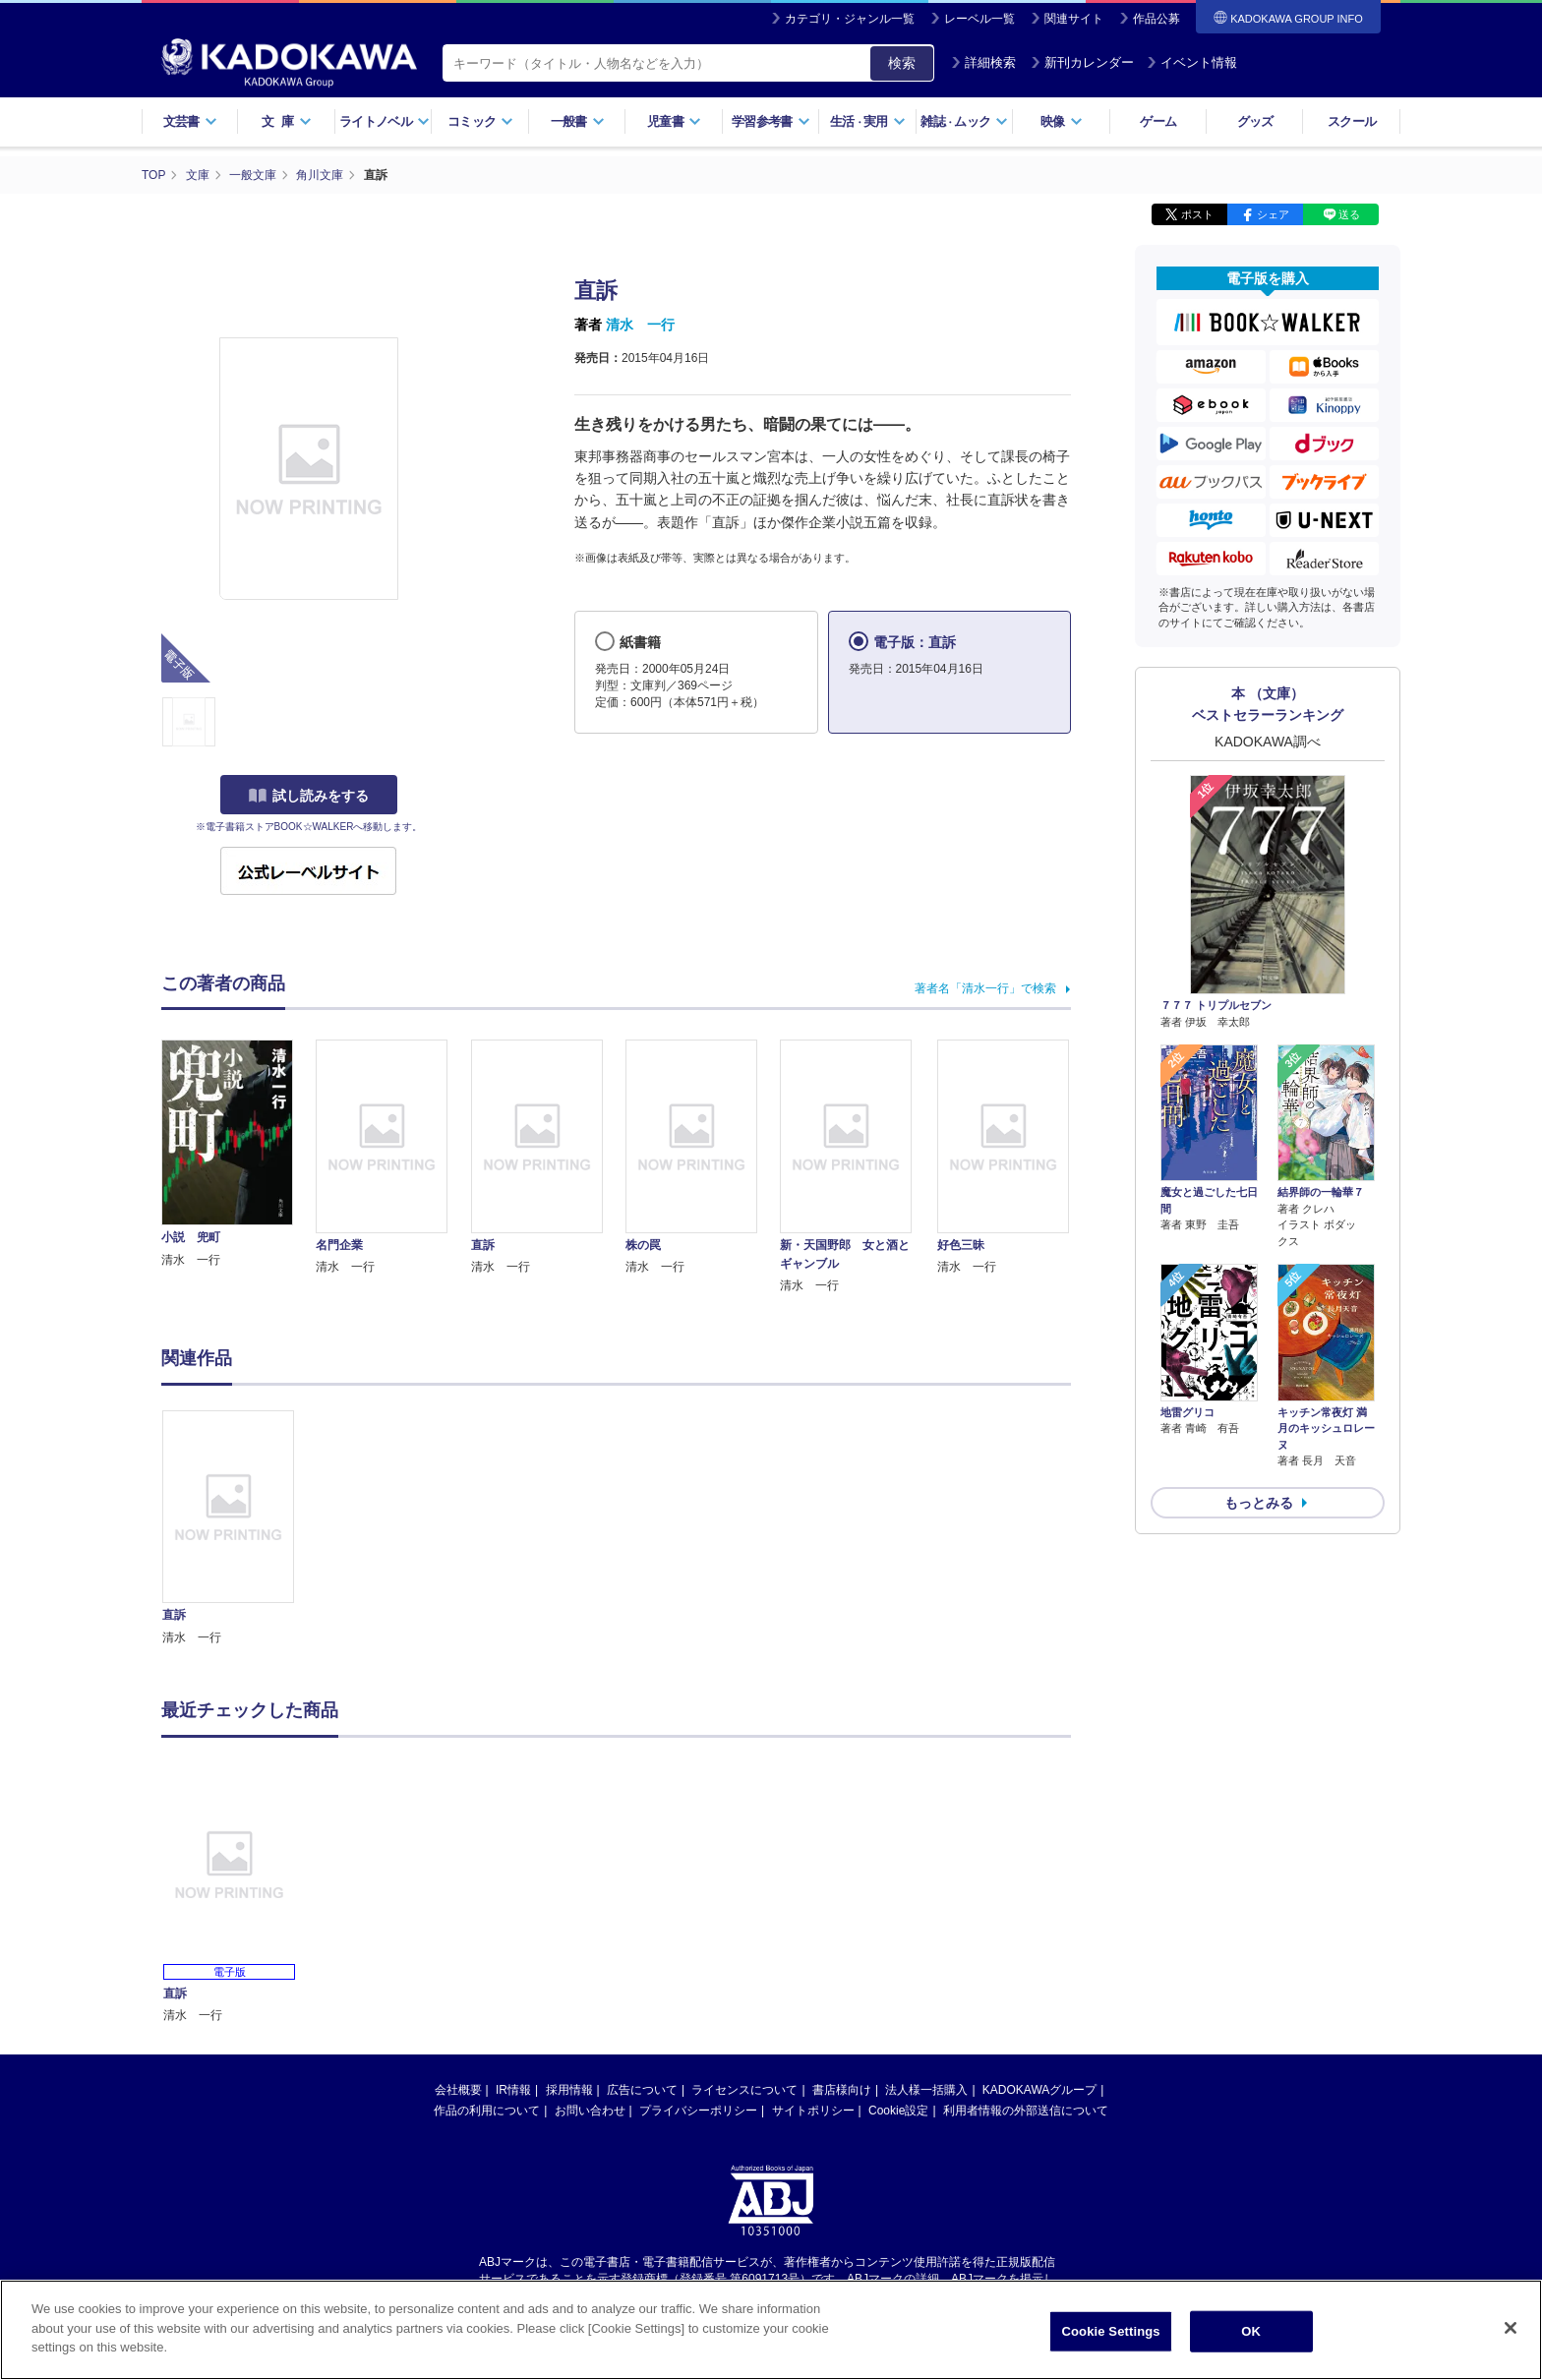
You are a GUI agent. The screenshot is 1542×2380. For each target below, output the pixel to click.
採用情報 (569, 2090)
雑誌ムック (964, 121)
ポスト (1197, 214)
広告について (642, 2090)
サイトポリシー (813, 2110)
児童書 (674, 121)
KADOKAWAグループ (1039, 2090)
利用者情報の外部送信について (1025, 2110)
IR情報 (513, 2090)
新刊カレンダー (1082, 62)
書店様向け (841, 2090)
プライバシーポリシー (698, 2110)
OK (1251, 2331)
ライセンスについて (744, 2090)
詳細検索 (983, 62)
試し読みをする (309, 795)
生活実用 (868, 121)
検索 (902, 63)
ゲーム (1158, 121)
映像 (1061, 121)
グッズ (1255, 121)
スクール (1352, 121)
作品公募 (1156, 19)
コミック (480, 121)
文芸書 (190, 121)
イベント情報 (1192, 62)
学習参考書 (771, 121)
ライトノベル (384, 121)
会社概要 (458, 2090)
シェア (1273, 214)
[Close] (1510, 2328)
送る (1349, 214)
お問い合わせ (590, 2110)
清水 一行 (640, 324)
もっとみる (1258, 1503)
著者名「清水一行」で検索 (985, 988)
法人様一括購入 (926, 2090)
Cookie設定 (898, 2110)
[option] (239, 1528)
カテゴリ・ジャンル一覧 (850, 19)
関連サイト (1073, 19)
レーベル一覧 (979, 19)
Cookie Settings (1111, 2331)
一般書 (578, 121)
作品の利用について (487, 2110)
